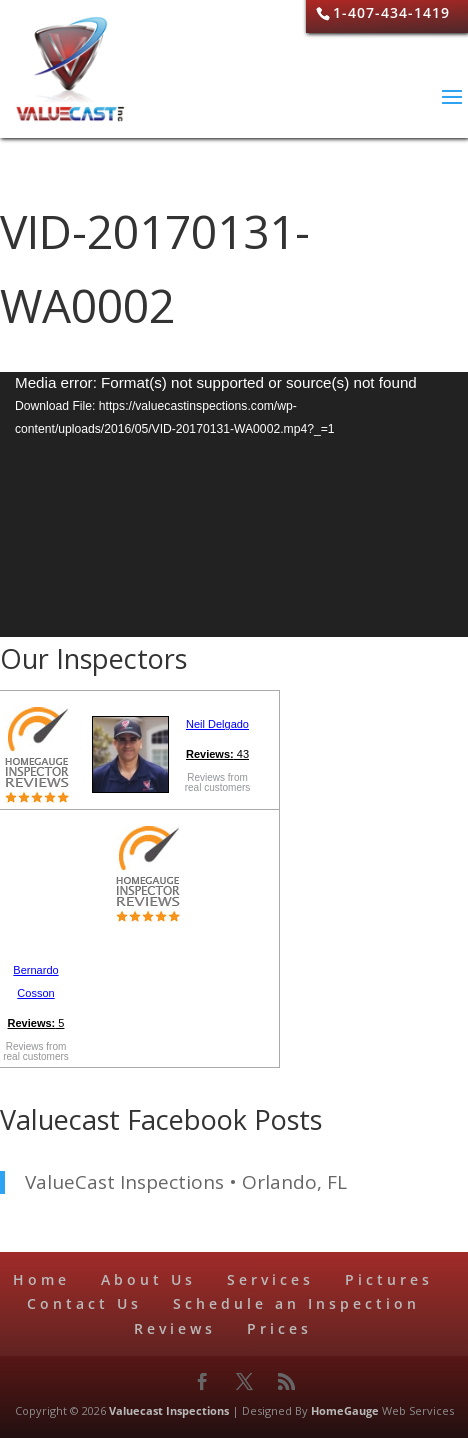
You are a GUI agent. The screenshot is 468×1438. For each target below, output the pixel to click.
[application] (234, 504)
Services (270, 1279)
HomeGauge (345, 1410)
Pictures (389, 1279)
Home (41, 1279)
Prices (279, 1328)
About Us (148, 1279)
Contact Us (84, 1303)
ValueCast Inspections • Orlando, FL (186, 1182)
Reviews (175, 1328)
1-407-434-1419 (391, 12)
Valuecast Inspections (169, 1410)
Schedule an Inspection (296, 1303)
